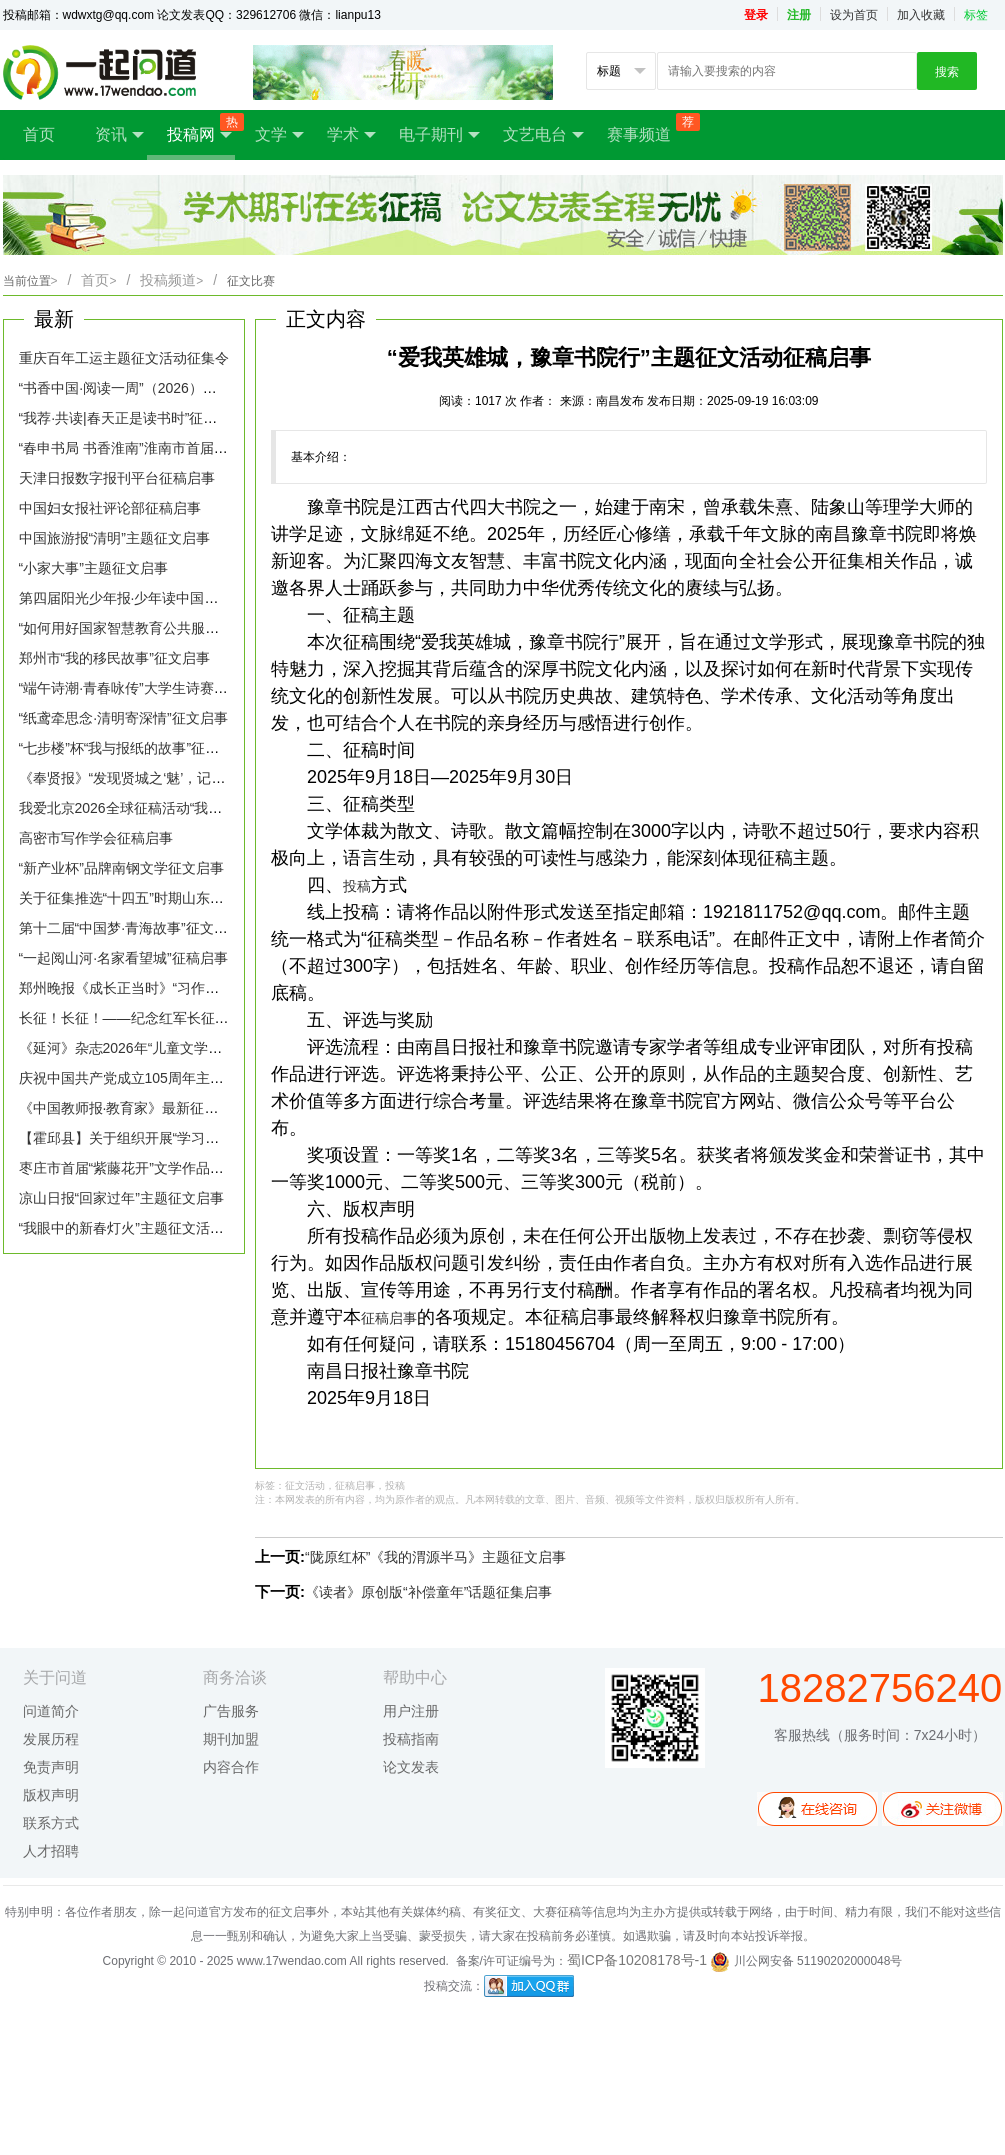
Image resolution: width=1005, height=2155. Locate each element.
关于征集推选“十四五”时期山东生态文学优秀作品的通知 (191, 898)
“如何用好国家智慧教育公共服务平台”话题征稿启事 (177, 628)
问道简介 (51, 1711)
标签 (976, 15)
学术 (351, 135)
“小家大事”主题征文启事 (93, 568)
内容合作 (231, 1767)
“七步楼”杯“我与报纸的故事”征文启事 (133, 748)
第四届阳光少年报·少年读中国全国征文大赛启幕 (168, 598)
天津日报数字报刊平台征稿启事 (117, 478)
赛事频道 (649, 128)
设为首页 (854, 15)
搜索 (947, 72)
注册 (799, 15)
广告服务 (231, 1711)
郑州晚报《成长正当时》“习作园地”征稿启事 (156, 988)
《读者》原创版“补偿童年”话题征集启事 (428, 1592)
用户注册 (411, 1711)
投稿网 (201, 128)
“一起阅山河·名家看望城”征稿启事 (123, 958)
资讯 (119, 135)
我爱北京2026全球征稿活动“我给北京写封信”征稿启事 (186, 808)
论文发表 (411, 1767)
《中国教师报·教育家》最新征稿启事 (133, 1108)
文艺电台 (543, 135)
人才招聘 (51, 1851)
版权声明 (51, 1795)
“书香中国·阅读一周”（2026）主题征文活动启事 (167, 388)
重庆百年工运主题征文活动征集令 (124, 358)
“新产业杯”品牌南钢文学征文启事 (121, 868)
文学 (279, 135)
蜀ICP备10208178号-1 (637, 1960)
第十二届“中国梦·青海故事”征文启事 (130, 928)
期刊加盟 (231, 1739)
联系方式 (51, 1823)
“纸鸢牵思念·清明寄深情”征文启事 (123, 718)
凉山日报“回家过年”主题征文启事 (121, 1198)
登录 (756, 15)
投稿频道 (171, 280)
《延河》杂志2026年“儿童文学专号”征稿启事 (158, 1048)
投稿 (357, 886)
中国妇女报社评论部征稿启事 (110, 508)
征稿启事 (389, 1318)
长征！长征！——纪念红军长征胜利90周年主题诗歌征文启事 (209, 1018)
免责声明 (51, 1767)
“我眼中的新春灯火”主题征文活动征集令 (142, 1228)
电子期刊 (439, 135)
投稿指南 (411, 1739)
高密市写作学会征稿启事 (96, 838)
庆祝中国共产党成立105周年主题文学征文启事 (163, 1078)
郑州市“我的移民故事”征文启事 (114, 658)
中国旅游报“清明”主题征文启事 (114, 538)
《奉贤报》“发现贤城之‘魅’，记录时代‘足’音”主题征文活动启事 (212, 778)
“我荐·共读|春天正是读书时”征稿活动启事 (146, 418)
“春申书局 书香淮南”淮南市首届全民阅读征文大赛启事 (186, 448)
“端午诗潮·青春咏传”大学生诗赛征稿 (130, 688)
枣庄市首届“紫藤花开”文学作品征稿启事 (142, 1168)
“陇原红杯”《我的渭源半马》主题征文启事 (435, 1557)
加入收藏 (921, 15)
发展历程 (51, 1739)
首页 (39, 134)
